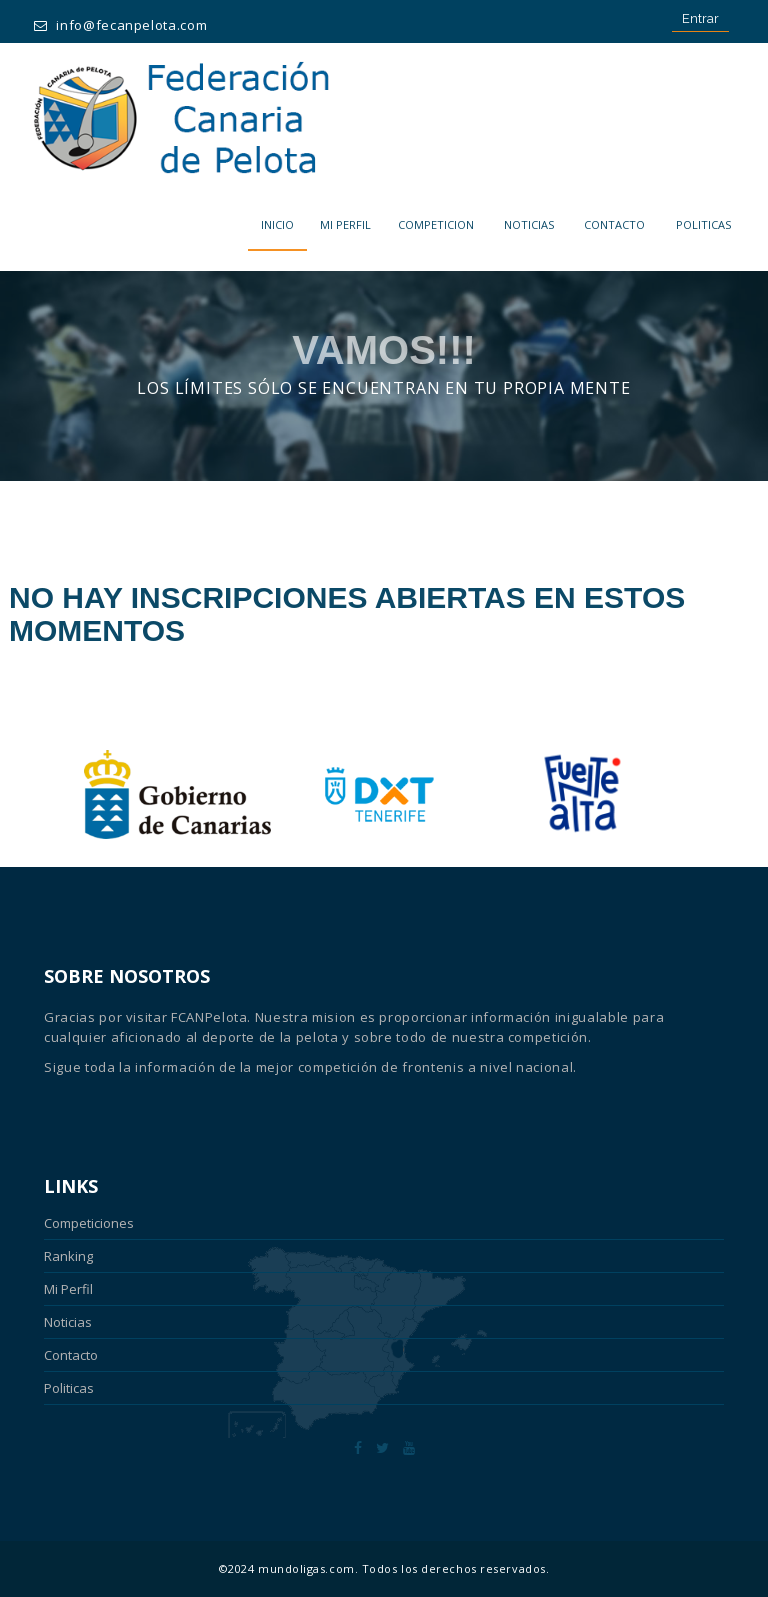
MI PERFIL (345, 224)
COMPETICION (436, 224)
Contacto (614, 224)
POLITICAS (703, 224)
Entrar (700, 18)
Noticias (529, 224)
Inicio (277, 224)
